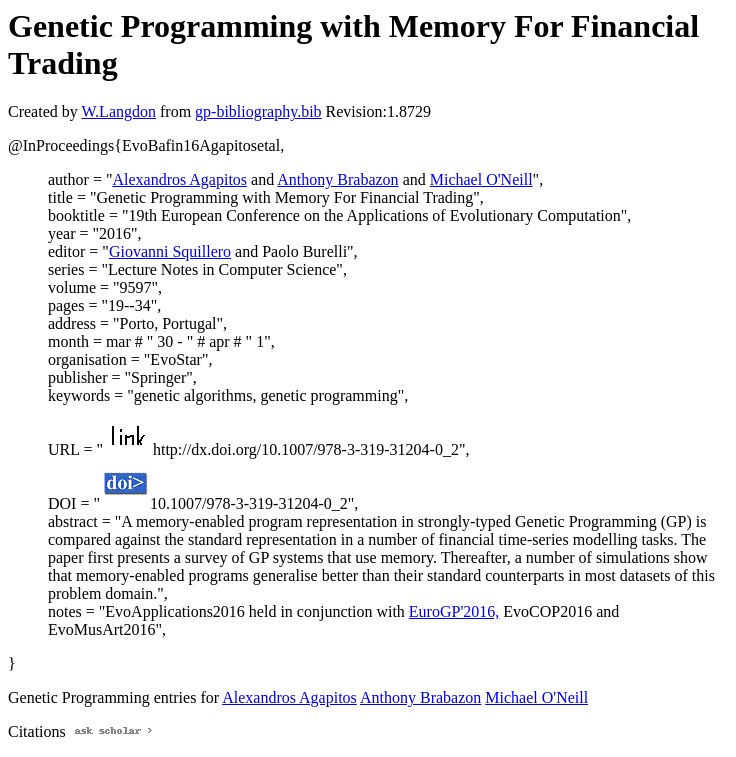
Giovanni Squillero (170, 251)
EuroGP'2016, (454, 611)
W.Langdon (118, 111)
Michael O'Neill (481, 179)
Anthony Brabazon (337, 179)
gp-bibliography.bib (258, 111)
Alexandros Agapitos (179, 179)
